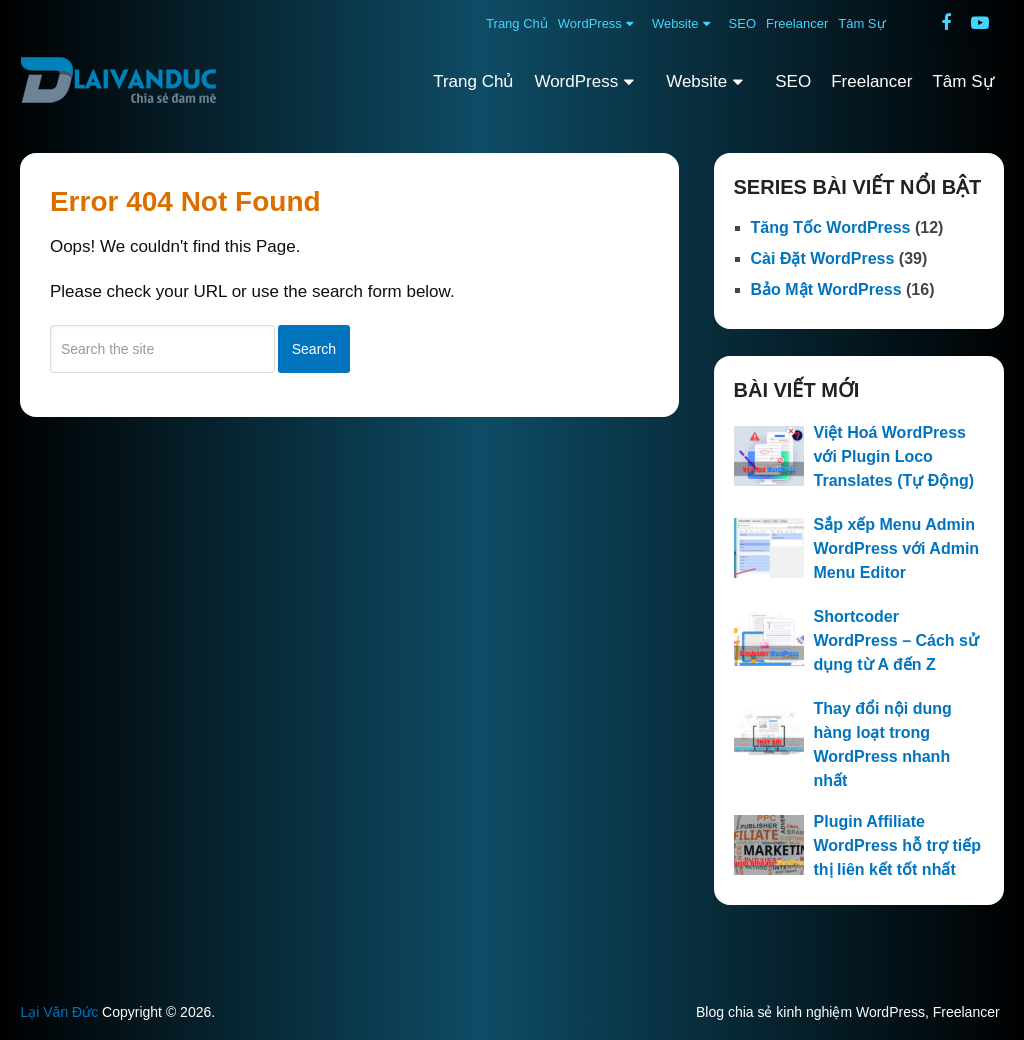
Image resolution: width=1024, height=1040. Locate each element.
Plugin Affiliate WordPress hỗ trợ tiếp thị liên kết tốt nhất (897, 845)
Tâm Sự (861, 23)
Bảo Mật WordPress (826, 289)
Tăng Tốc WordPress (831, 227)
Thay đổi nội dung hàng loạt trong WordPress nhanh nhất (883, 744)
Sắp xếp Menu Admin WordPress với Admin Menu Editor (897, 548)
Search (314, 349)
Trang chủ (517, 23)
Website (675, 23)
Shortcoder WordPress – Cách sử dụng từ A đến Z (896, 640)
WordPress (590, 23)
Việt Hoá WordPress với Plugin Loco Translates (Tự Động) (894, 456)
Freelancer (797, 23)
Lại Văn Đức (59, 1012)
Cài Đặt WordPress (823, 258)
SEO (742, 23)
